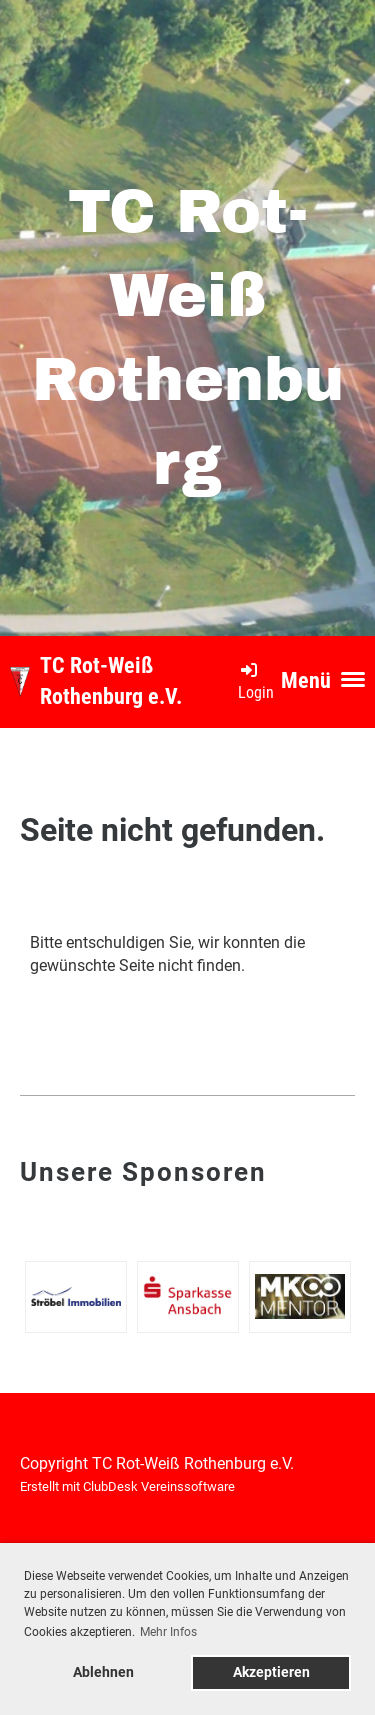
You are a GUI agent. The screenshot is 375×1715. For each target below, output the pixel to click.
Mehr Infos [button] (168, 1632)
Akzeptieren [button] (271, 1672)
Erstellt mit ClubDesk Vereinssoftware (127, 1486)
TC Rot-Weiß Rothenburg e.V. (111, 681)
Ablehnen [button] (103, 1672)
